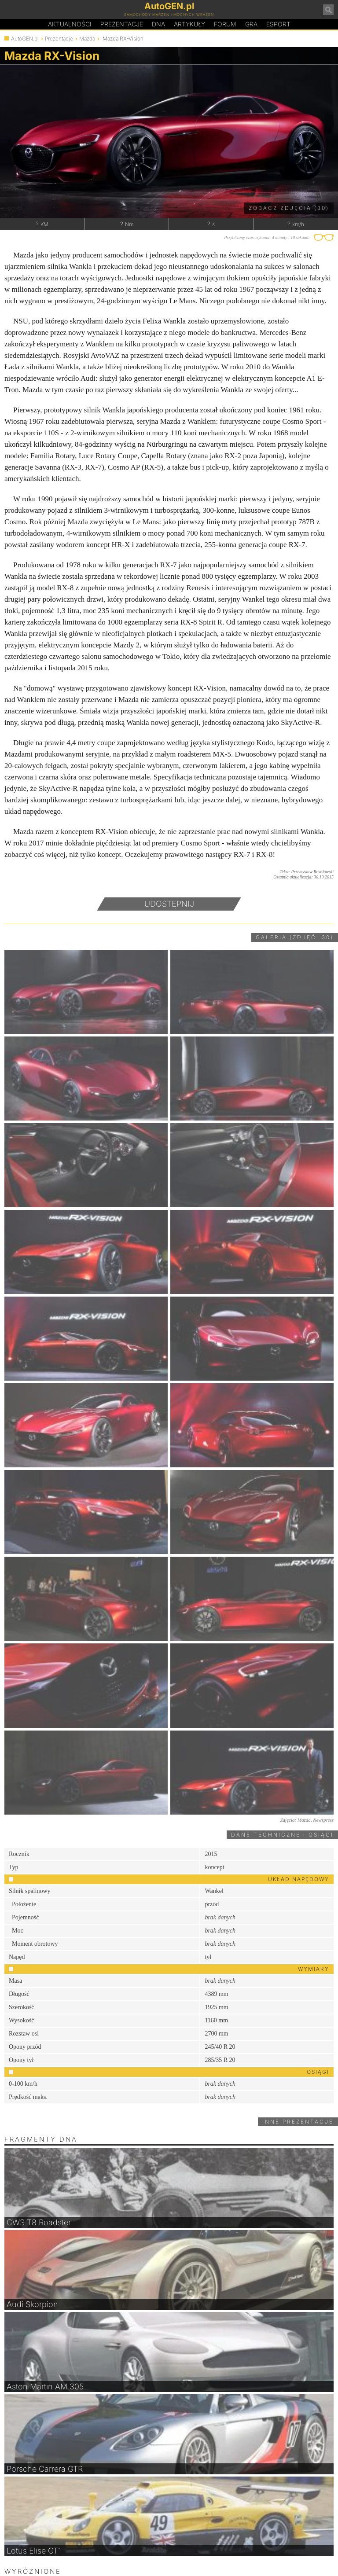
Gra (251, 24)
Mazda (87, 38)
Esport (278, 24)
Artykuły (189, 24)
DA (158, 24)
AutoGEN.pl (25, 38)
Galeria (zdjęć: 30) (295, 937)
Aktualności (70, 24)
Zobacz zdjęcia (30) (289, 208)
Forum (225, 24)
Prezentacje (121, 24)
